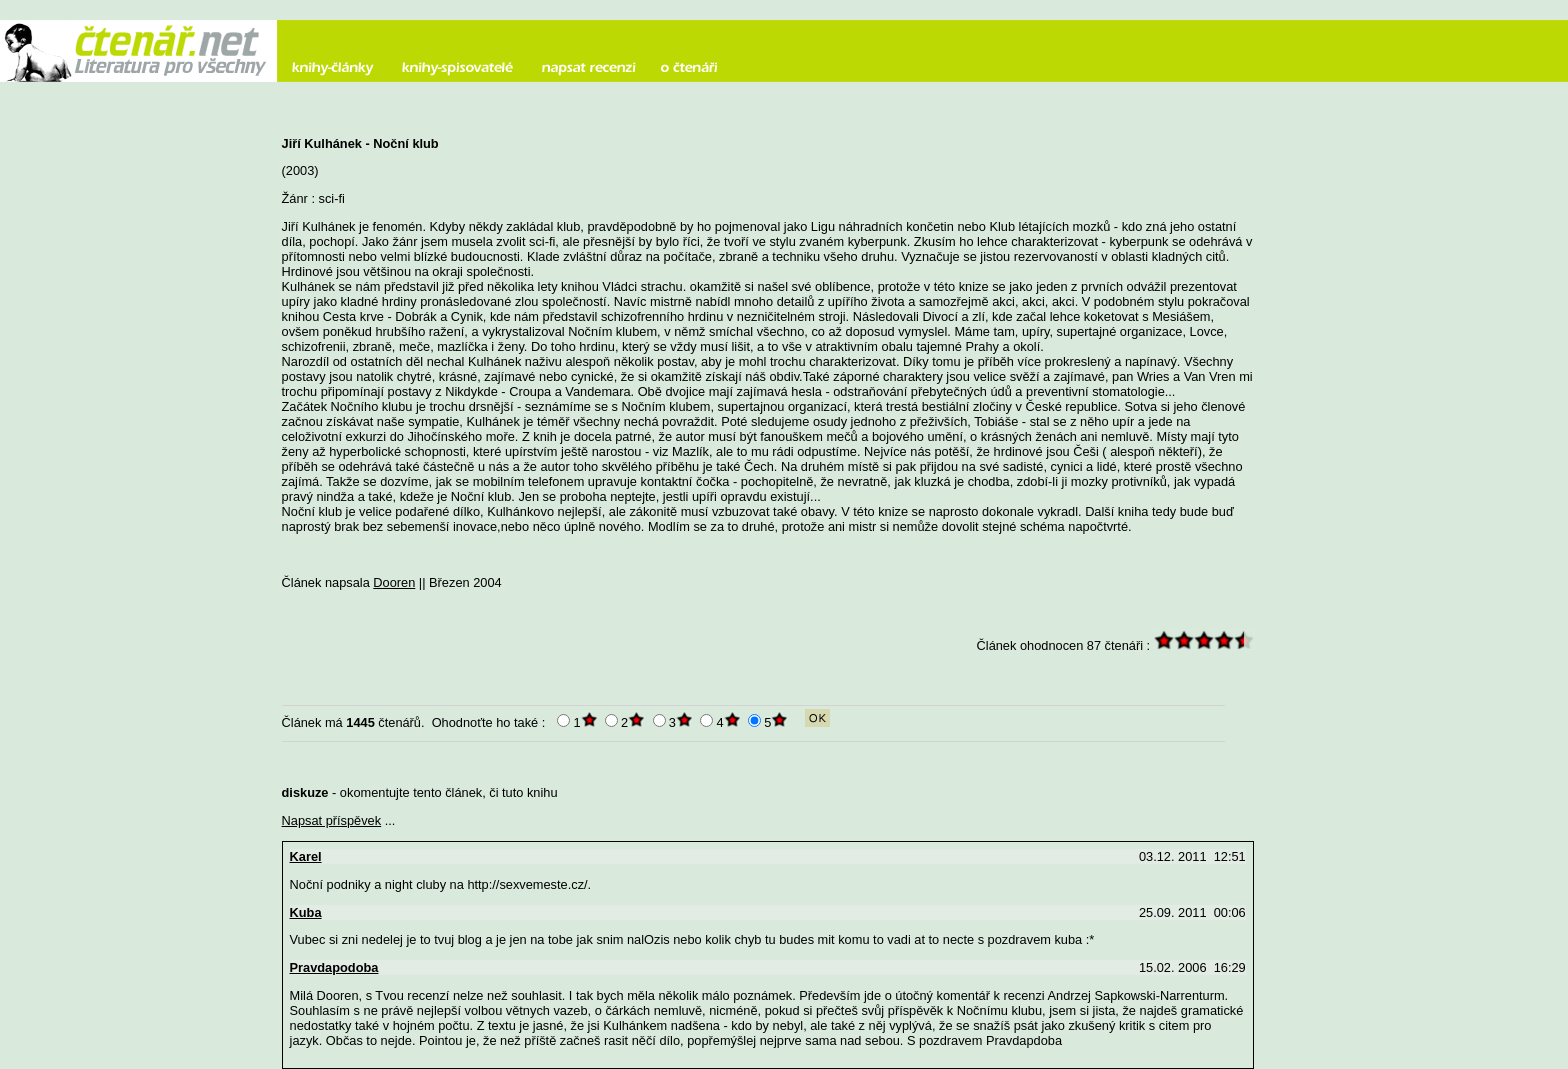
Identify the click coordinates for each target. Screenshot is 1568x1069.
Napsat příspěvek (332, 820)
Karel (306, 856)
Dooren (394, 582)
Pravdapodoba (334, 967)
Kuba (306, 912)
